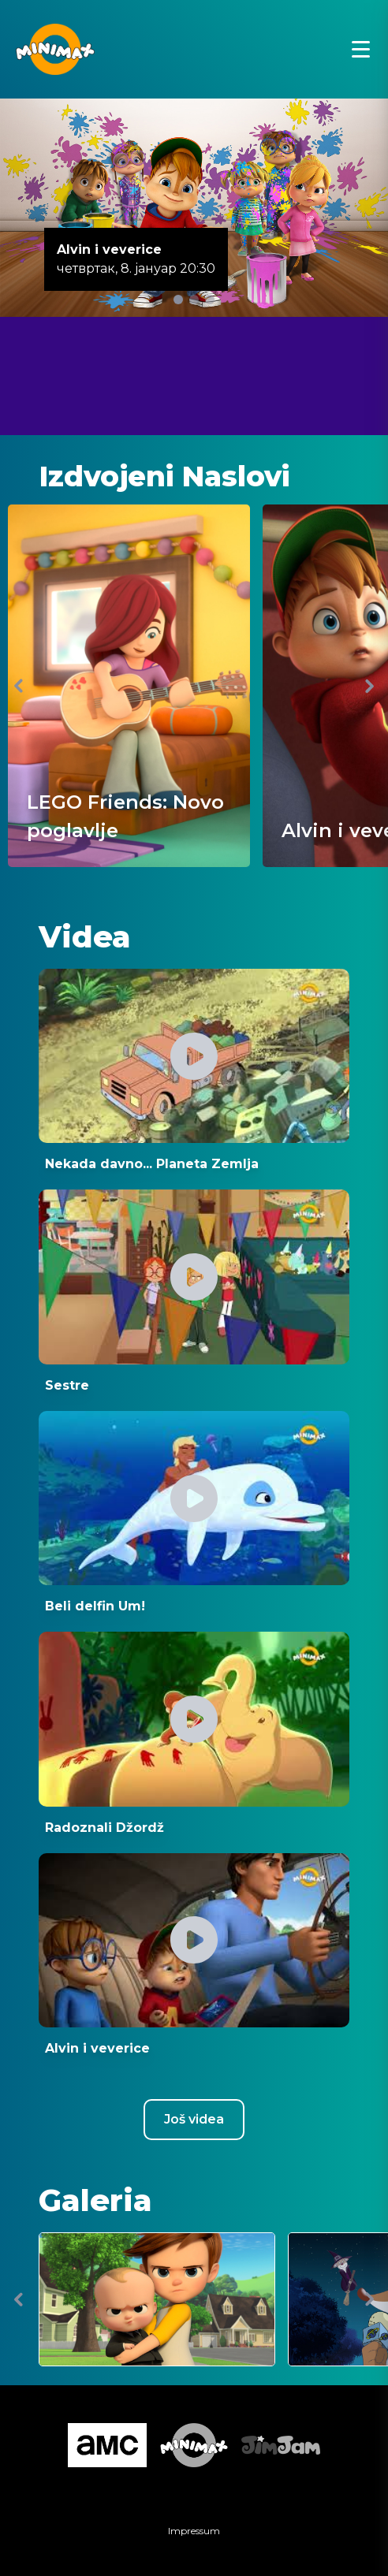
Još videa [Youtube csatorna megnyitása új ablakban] (194, 2119)
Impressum (194, 2531)
